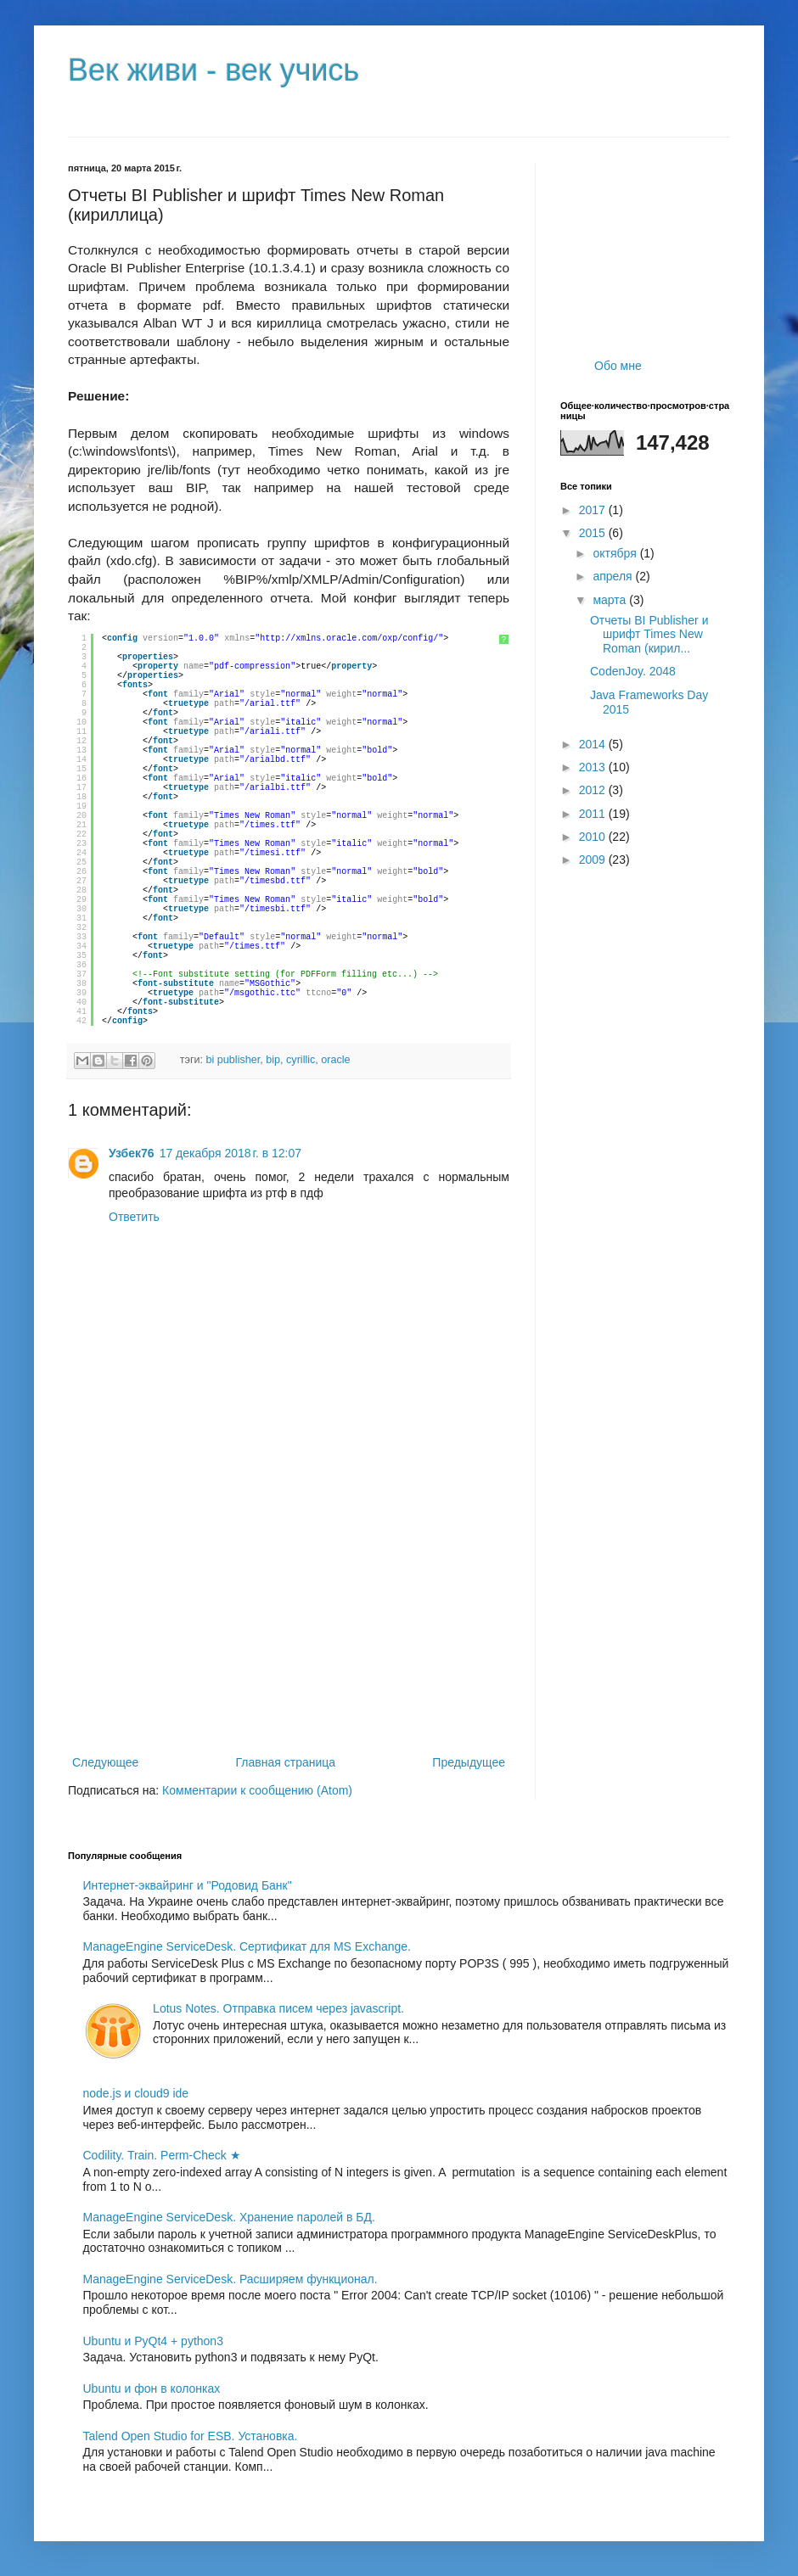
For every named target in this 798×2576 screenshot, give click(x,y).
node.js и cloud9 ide (136, 2093)
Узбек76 (132, 1153)
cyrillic (300, 1060)
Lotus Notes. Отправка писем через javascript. (278, 2008)
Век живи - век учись (213, 70)
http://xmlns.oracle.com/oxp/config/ (349, 638)
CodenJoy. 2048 (633, 671)
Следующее (105, 1762)
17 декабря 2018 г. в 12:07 (230, 1153)
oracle (335, 1060)
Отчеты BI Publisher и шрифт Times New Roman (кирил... (649, 634)
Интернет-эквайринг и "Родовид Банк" (187, 1885)
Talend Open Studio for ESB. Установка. (190, 2436)
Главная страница (286, 1762)
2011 (594, 813)
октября (616, 553)
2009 (594, 859)
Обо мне (618, 365)
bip (273, 1060)
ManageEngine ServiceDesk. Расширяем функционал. (230, 2279)
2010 (594, 836)
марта (611, 600)
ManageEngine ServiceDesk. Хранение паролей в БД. (229, 2217)
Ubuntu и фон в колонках (152, 2388)
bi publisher (233, 1060)
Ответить (134, 1217)
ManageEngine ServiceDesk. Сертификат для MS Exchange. (247, 1946)
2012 (594, 790)
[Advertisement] (288, 1612)
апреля (614, 576)
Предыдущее (468, 1762)
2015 (594, 533)
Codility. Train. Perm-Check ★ (162, 2155)
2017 (594, 510)
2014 (594, 744)
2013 (594, 767)
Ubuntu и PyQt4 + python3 (153, 2341)
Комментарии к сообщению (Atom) (257, 1790)
